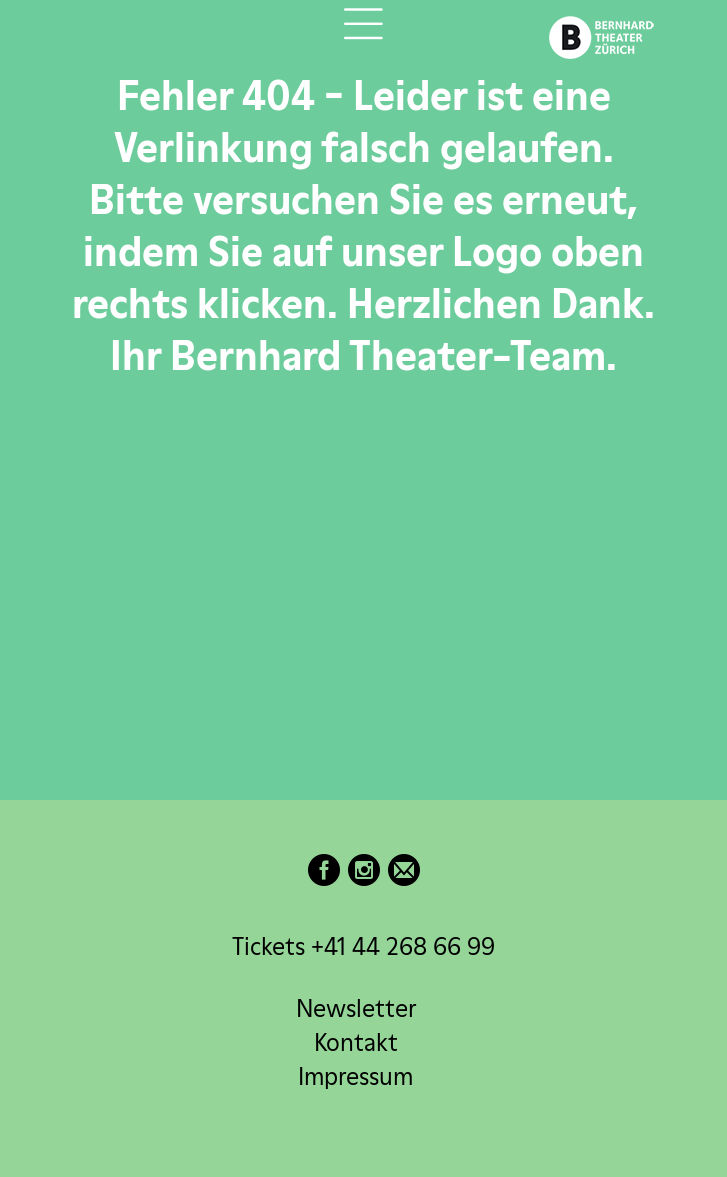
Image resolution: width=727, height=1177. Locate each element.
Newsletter (356, 1008)
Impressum (355, 1076)
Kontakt (356, 1042)
